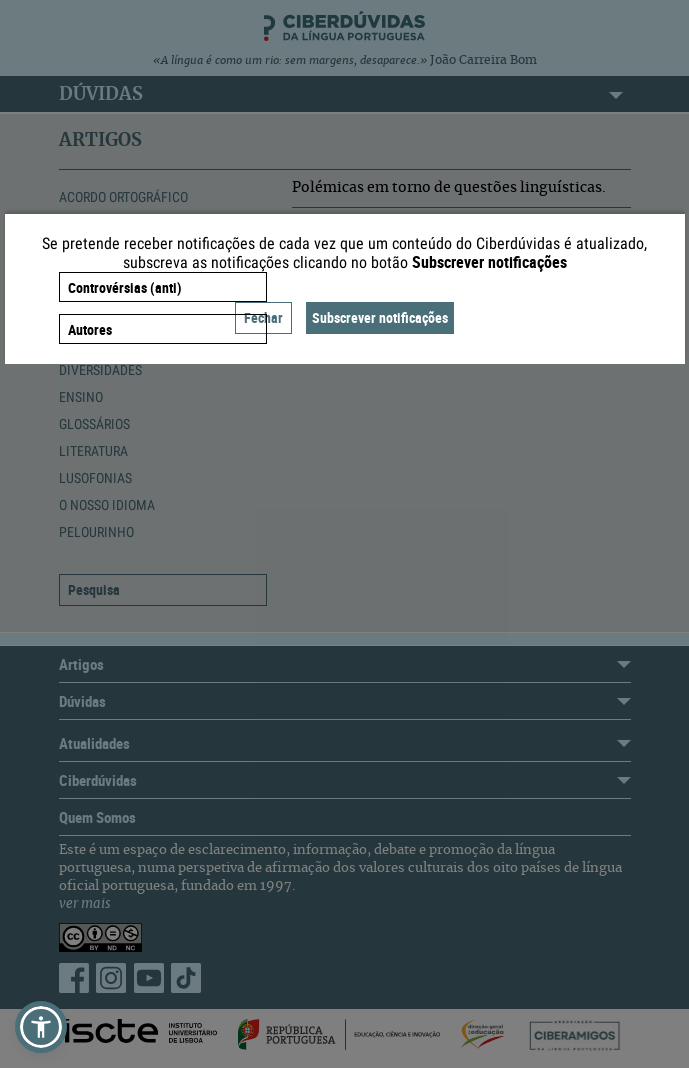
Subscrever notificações (380, 317)
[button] (41, 1027)
